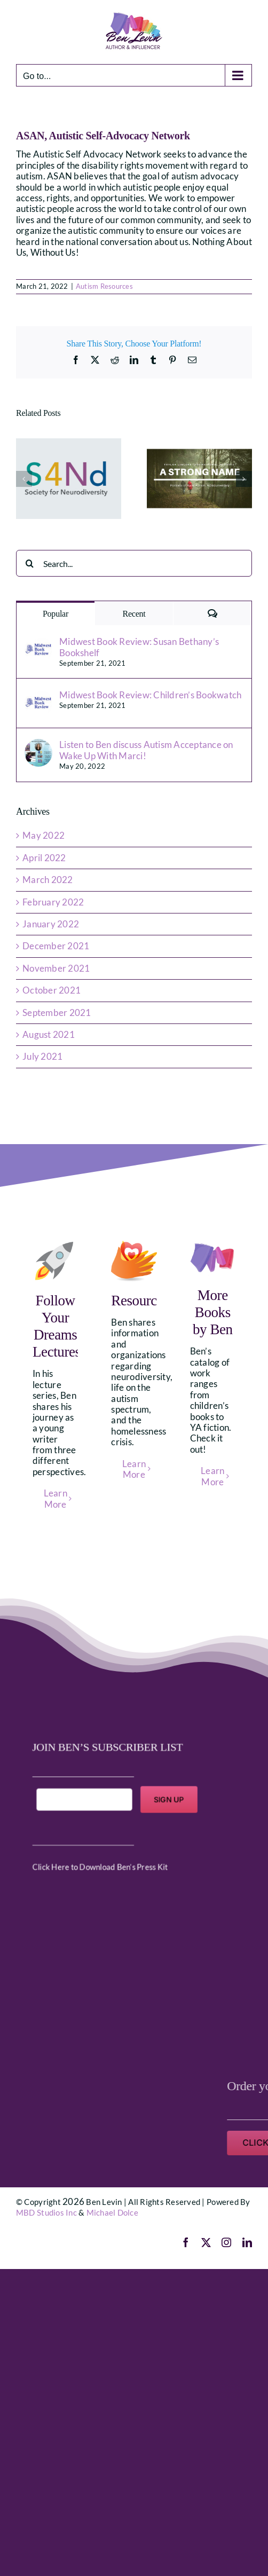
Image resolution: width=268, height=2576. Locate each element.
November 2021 (56, 968)
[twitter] (206, 2242)
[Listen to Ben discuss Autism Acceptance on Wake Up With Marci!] (38, 744)
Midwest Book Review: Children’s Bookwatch (150, 694)
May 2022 (43, 835)
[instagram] (226, 2242)
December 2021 (55, 945)
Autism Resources (104, 286)
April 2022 (44, 857)
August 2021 (48, 1034)
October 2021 (51, 990)
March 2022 (47, 879)
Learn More (55, 1498)
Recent (134, 613)
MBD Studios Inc (46, 2212)
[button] (24, 479)
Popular (55, 613)
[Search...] (134, 563)
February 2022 (53, 902)
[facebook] (186, 2242)
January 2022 (50, 923)
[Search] (29, 563)
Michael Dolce (112, 2212)
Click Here (70, 1851)
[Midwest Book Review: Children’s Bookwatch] (38, 694)
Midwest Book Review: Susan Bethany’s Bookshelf (139, 647)
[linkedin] (247, 2242)
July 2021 (42, 1056)
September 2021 (56, 1012)
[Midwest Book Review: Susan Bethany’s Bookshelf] (38, 641)
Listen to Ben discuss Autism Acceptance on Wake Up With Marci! (146, 750)
